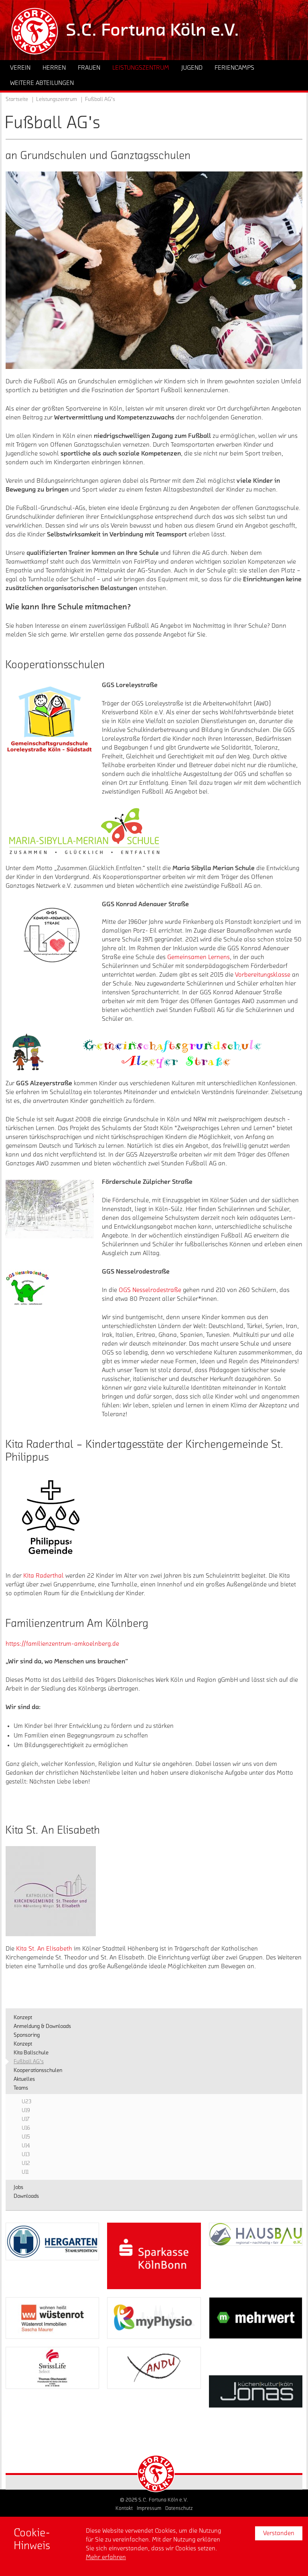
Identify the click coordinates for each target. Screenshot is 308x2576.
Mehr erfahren (106, 2557)
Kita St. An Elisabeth (44, 1948)
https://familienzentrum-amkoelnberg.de (62, 1644)
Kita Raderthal (43, 1575)
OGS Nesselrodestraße (150, 1290)
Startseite (17, 99)
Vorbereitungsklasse (262, 975)
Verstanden (278, 2533)
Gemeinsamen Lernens (198, 957)
